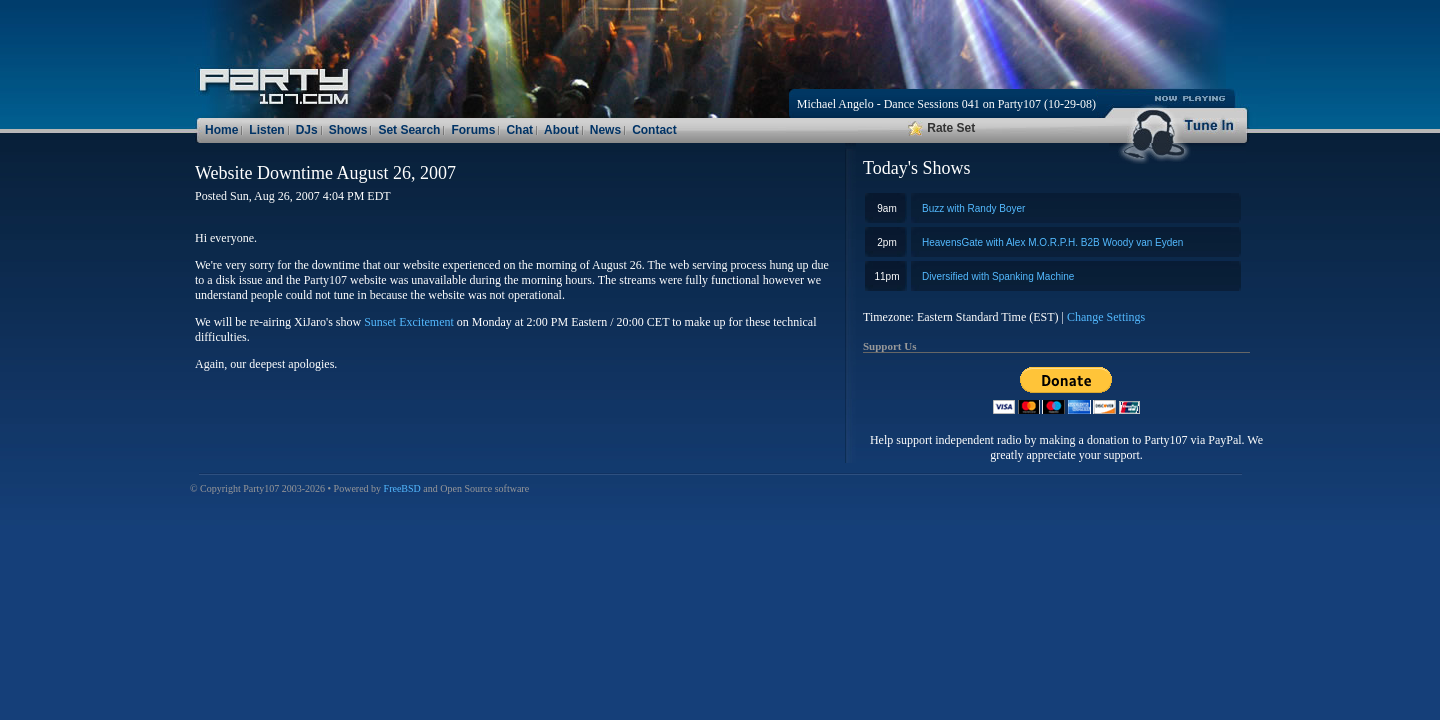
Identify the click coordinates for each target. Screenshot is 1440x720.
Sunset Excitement (409, 322)
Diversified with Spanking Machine (998, 276)
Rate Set (941, 128)
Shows (348, 130)
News (605, 130)
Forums (473, 130)
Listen (266, 130)
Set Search (409, 130)
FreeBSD (402, 488)
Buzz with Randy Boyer (973, 208)
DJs (307, 130)
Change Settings (1106, 317)
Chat (519, 130)
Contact (654, 130)
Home (221, 130)
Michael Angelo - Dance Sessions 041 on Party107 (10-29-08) (946, 104)
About (561, 130)
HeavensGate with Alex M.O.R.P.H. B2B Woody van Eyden (1052, 242)
